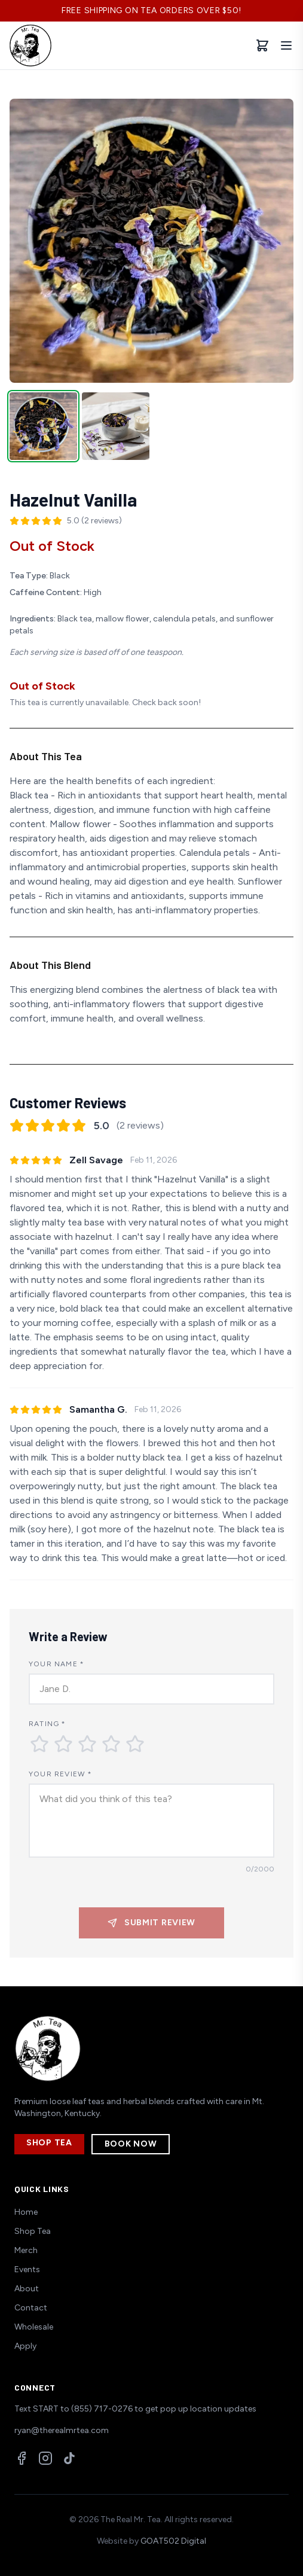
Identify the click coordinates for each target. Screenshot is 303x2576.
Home (26, 2212)
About (26, 2289)
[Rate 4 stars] (111, 1744)
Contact (30, 2308)
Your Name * (56, 1664)
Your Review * (61, 1774)
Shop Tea (49, 2143)
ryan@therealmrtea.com (61, 2430)
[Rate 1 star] (39, 1744)
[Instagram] (45, 2458)
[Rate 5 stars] (135, 1744)
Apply (25, 2346)
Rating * (47, 1724)
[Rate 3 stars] (87, 1744)
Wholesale (33, 2327)
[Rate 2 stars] (63, 1744)
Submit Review (151, 1922)
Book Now (131, 2144)
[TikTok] (69, 2458)
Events (27, 2269)
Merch (26, 2250)
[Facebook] (21, 2458)
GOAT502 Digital (173, 2541)
